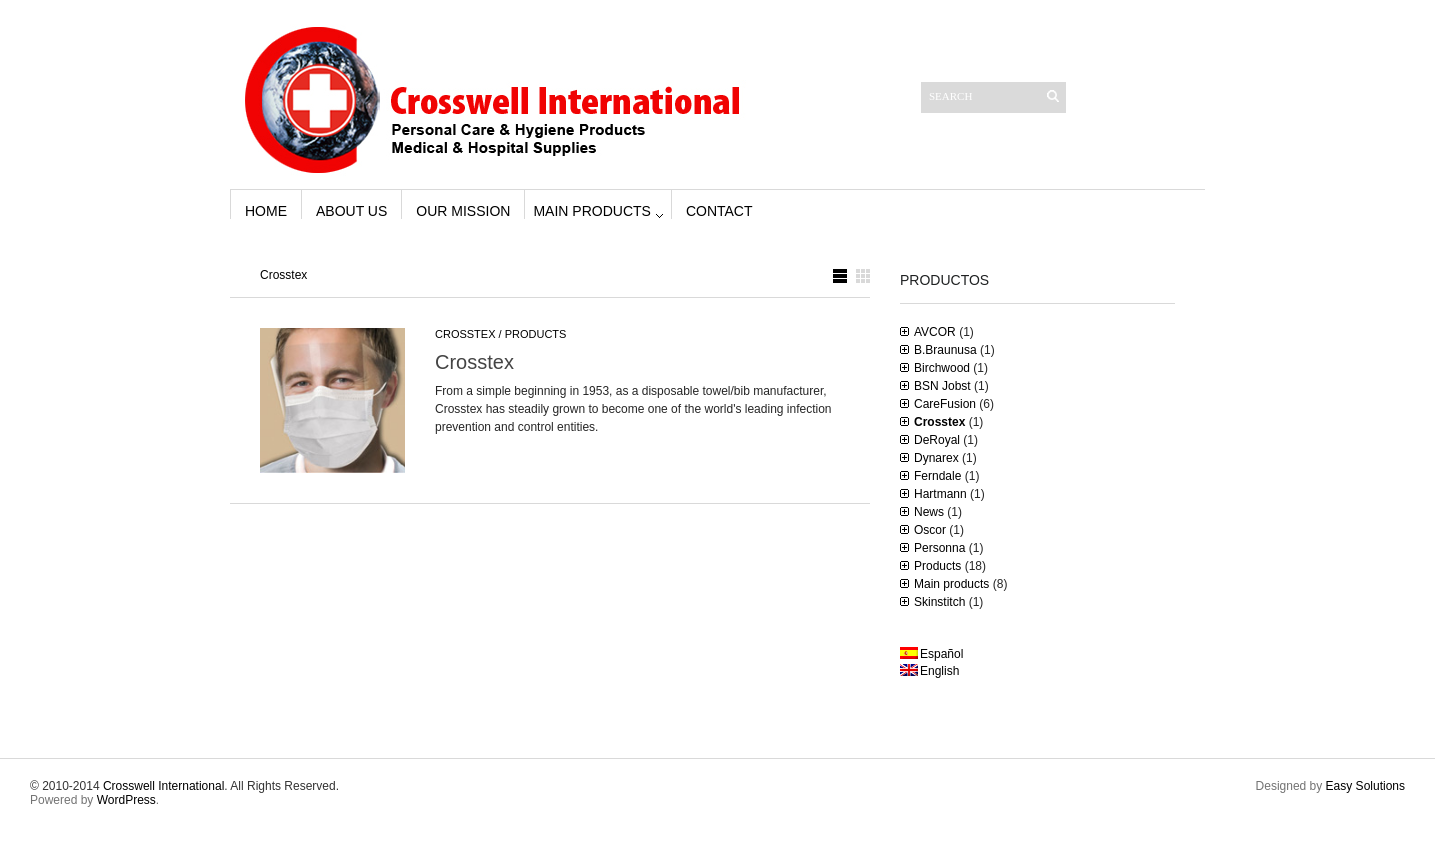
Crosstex (465, 334)
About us (351, 211)
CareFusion (945, 404)
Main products (591, 211)
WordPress (126, 800)
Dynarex (936, 458)
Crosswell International (163, 786)
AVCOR (935, 332)
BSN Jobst (942, 386)
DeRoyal (937, 440)
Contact (719, 211)
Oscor (930, 530)
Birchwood (942, 368)
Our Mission (463, 211)
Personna (939, 548)
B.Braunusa (945, 350)
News (929, 512)
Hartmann (940, 494)
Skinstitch (939, 602)
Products (536, 334)
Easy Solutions (1365, 786)
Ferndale (937, 476)
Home (266, 211)
